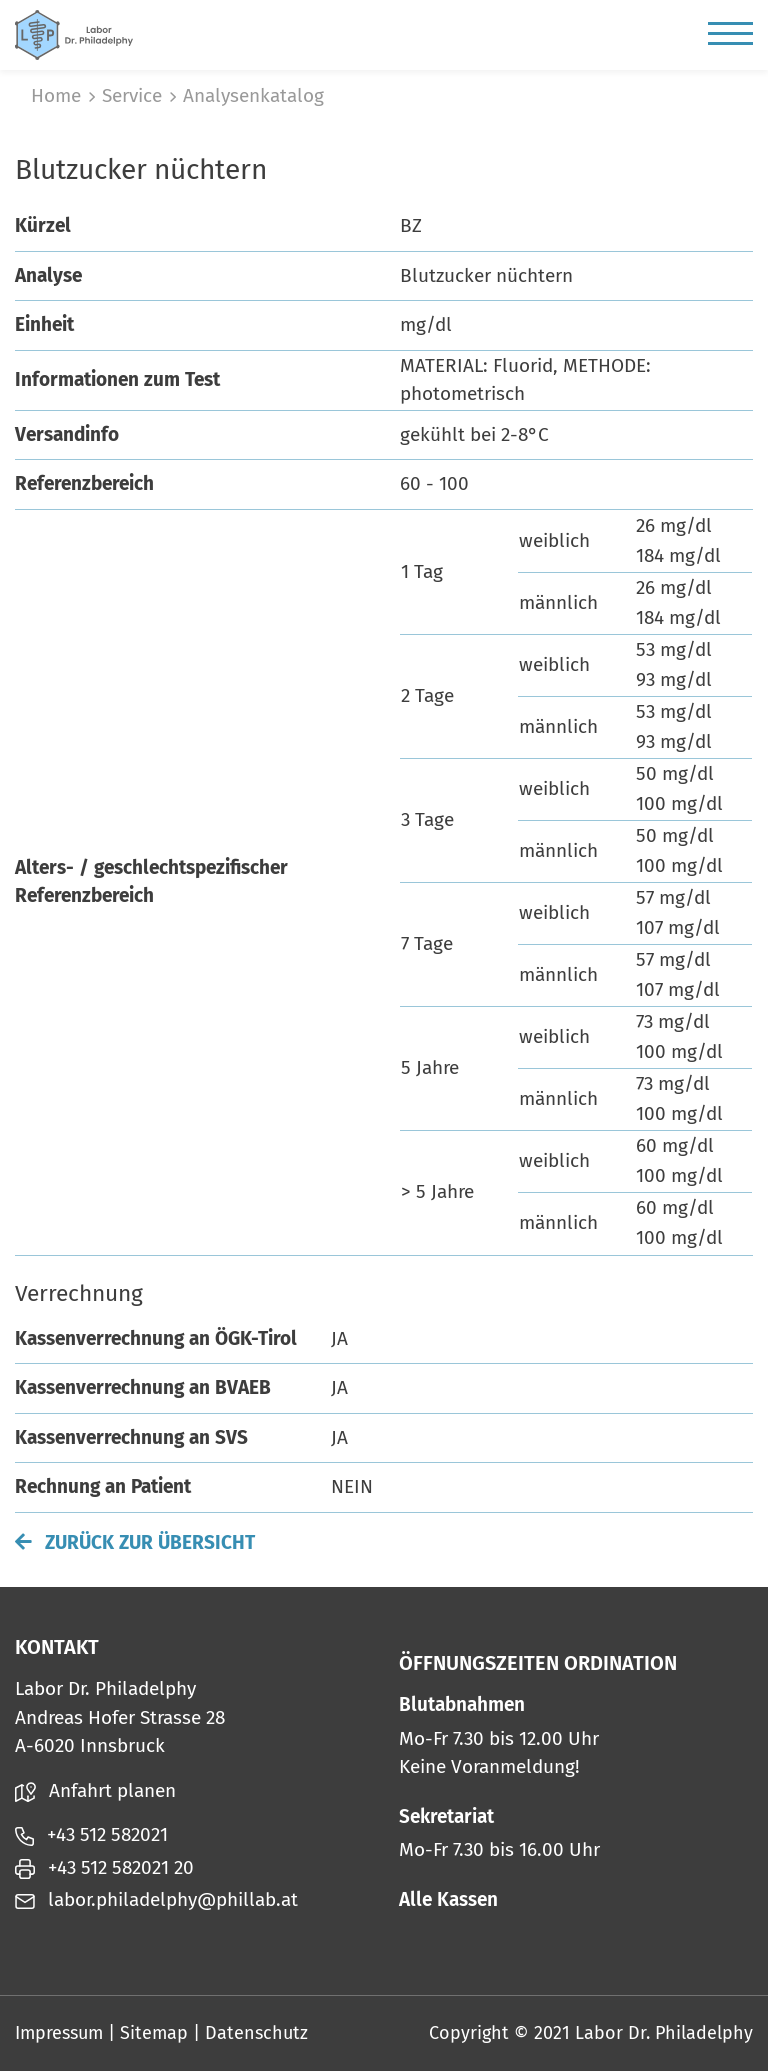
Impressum (59, 2033)
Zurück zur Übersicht (135, 1542)
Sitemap (154, 2033)
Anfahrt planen (95, 1790)
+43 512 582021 (91, 1834)
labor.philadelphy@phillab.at (156, 1899)
